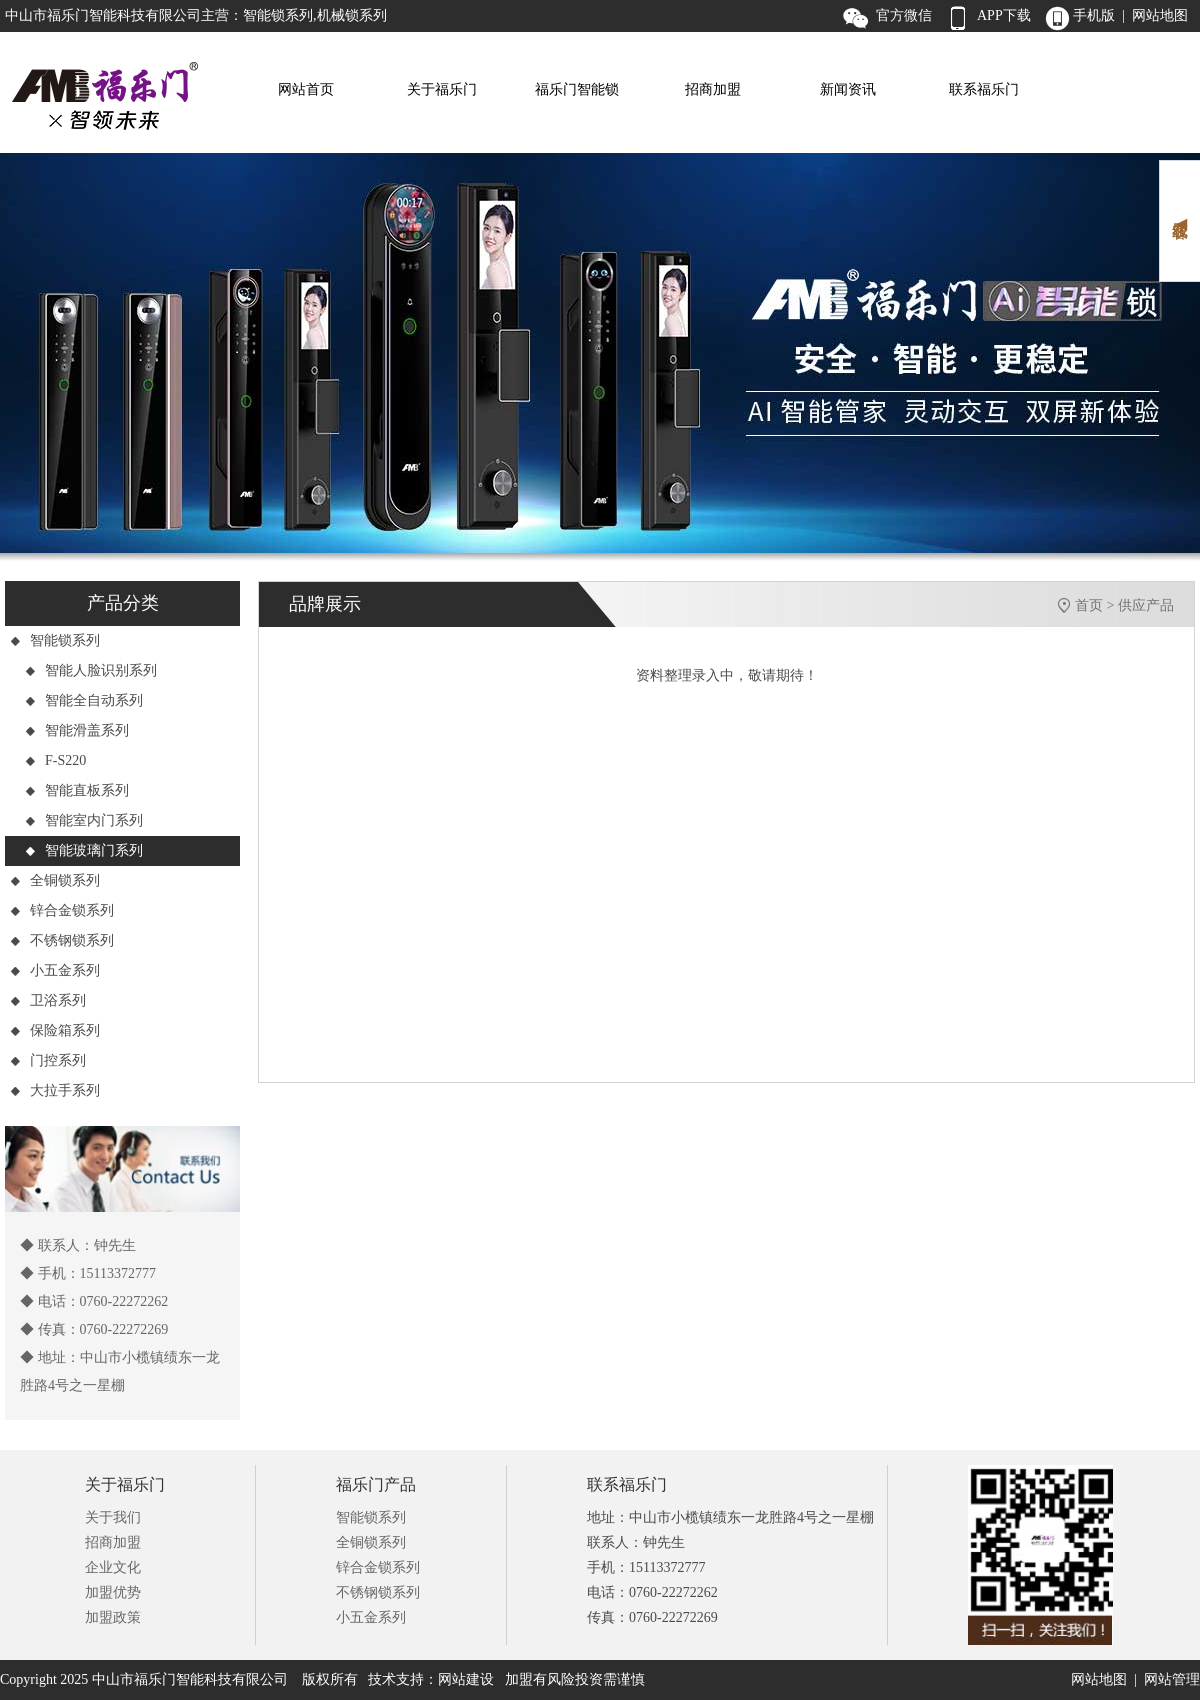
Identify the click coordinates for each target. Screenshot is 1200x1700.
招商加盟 (713, 89)
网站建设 (466, 1679)
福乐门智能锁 (577, 89)
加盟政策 (113, 1617)
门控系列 (48, 1060)
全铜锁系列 (55, 880)
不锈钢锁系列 (62, 940)
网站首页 (306, 89)
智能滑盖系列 (77, 730)
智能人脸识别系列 (91, 670)
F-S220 (55, 760)
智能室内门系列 (84, 820)
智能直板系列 (77, 790)
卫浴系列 (48, 1000)
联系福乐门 (984, 89)
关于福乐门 (442, 89)
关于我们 (113, 1517)
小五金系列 (55, 970)
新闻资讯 (848, 89)
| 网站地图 (1155, 15)
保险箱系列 (55, 1030)
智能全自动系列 (84, 700)
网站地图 (1099, 1679)
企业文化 (113, 1567)
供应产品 (1146, 605)
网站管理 (1172, 1679)
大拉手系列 (55, 1090)
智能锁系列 (55, 640)
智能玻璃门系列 (84, 850)
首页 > (1096, 605)
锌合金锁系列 (62, 910)
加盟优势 (113, 1592)
